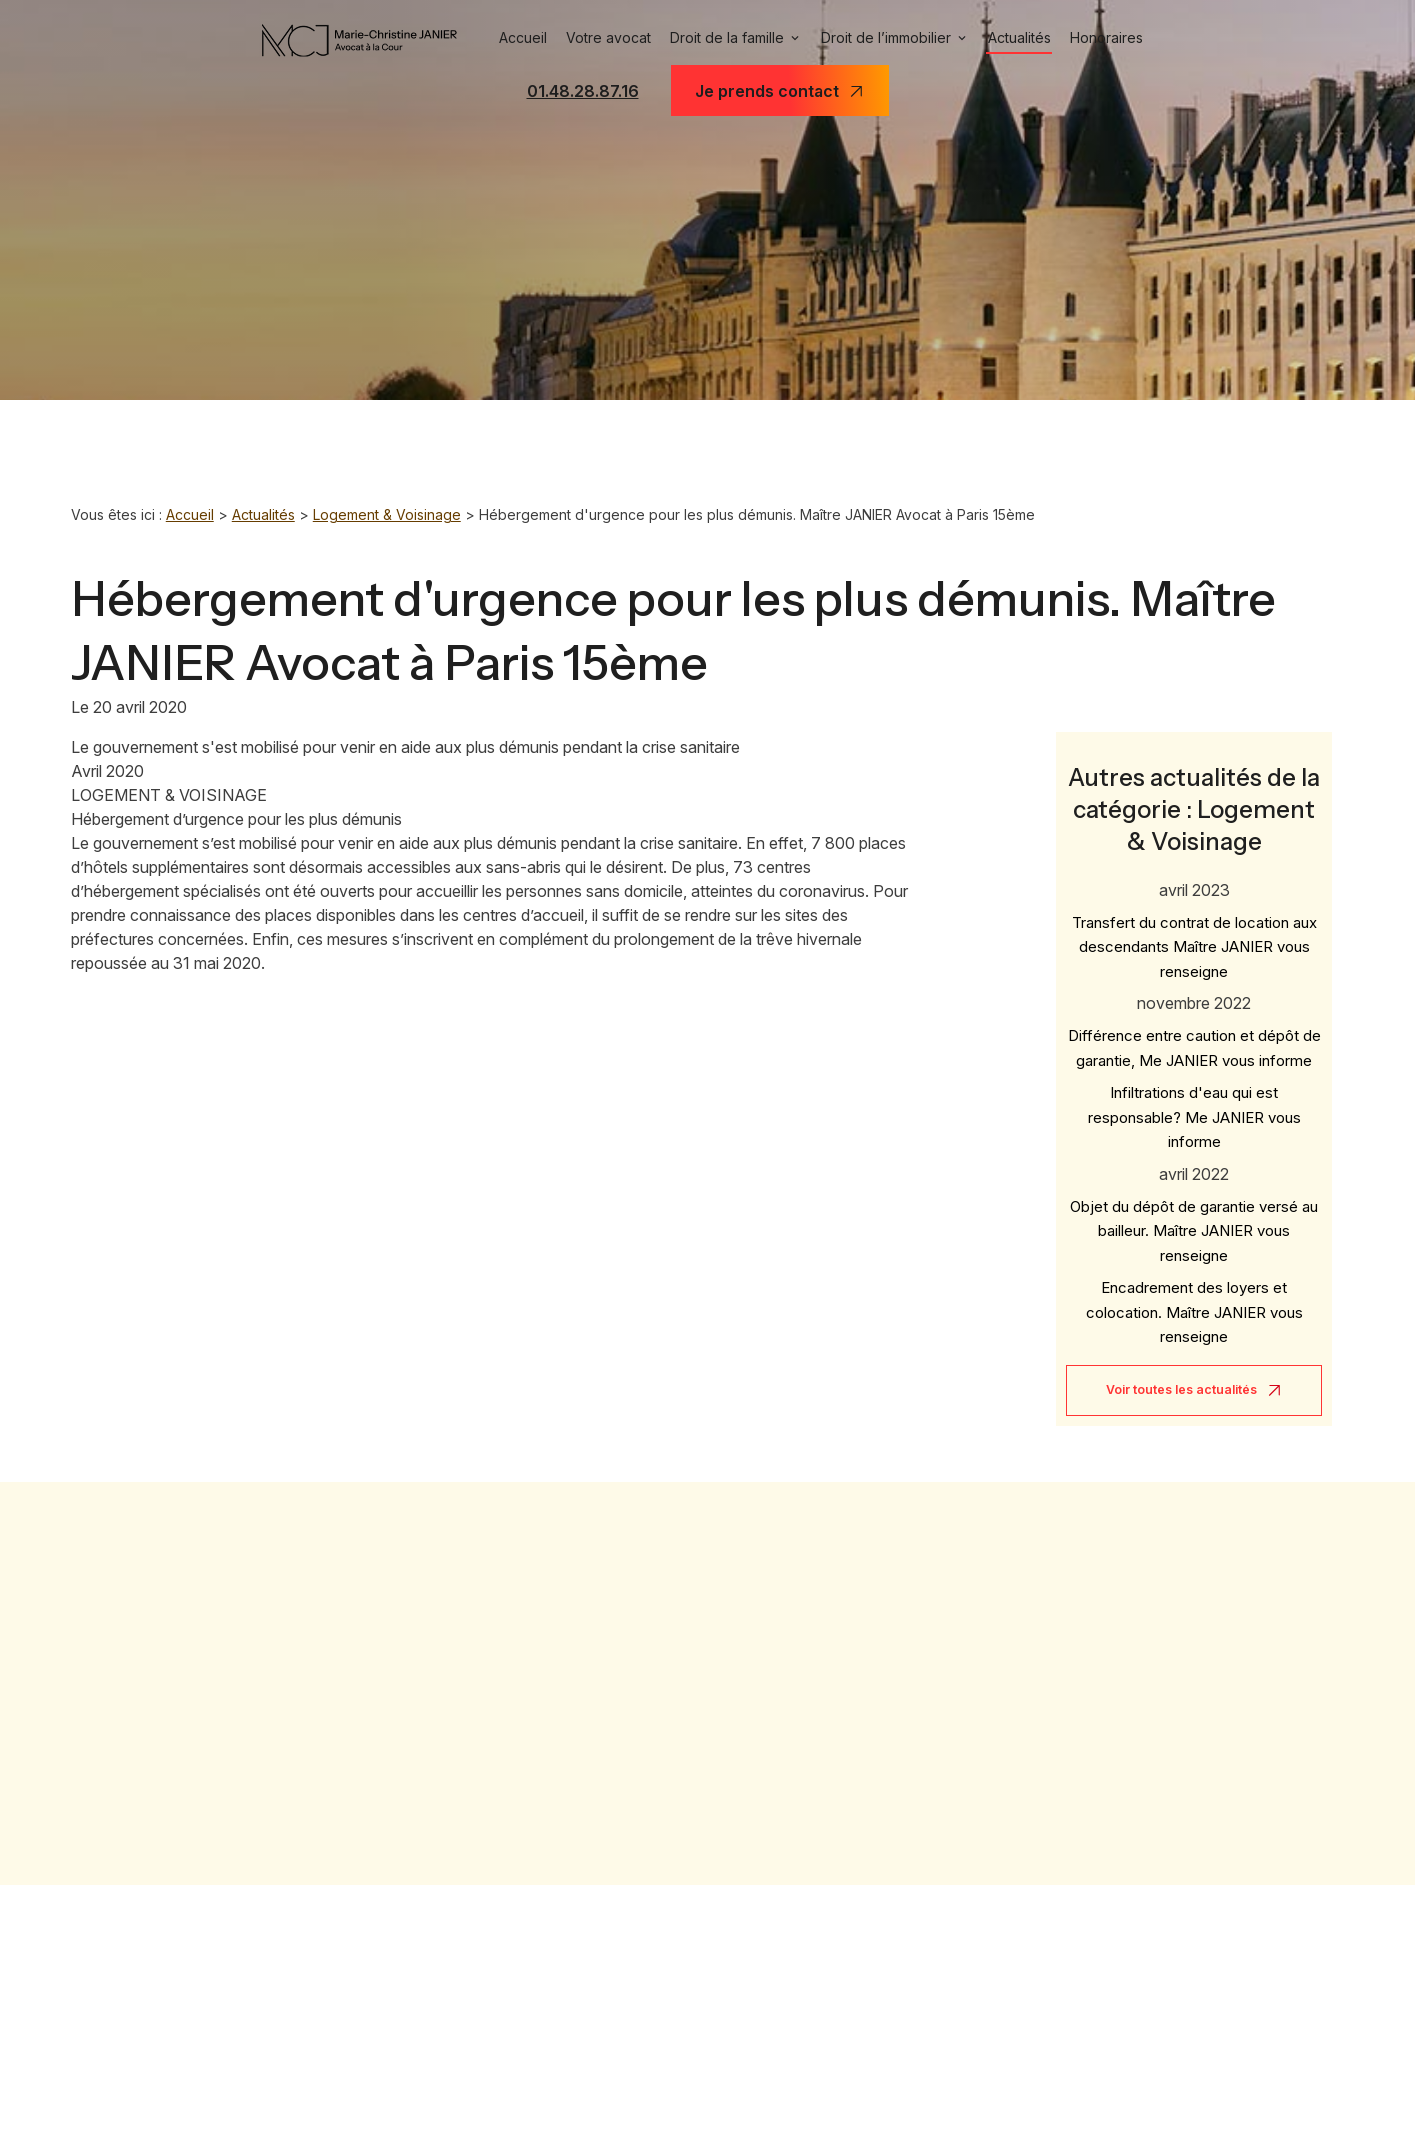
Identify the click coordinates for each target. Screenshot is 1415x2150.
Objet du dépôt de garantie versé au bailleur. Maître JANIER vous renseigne (1194, 1218)
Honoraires (1106, 37)
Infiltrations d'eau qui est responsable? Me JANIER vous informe (1194, 1104)
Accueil (523, 37)
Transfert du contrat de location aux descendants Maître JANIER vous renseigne (1194, 934)
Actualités (1019, 37)
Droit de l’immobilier (886, 37)
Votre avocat (608, 37)
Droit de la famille (727, 37)
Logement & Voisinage (387, 514)
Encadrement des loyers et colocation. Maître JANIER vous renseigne (1194, 1299)
